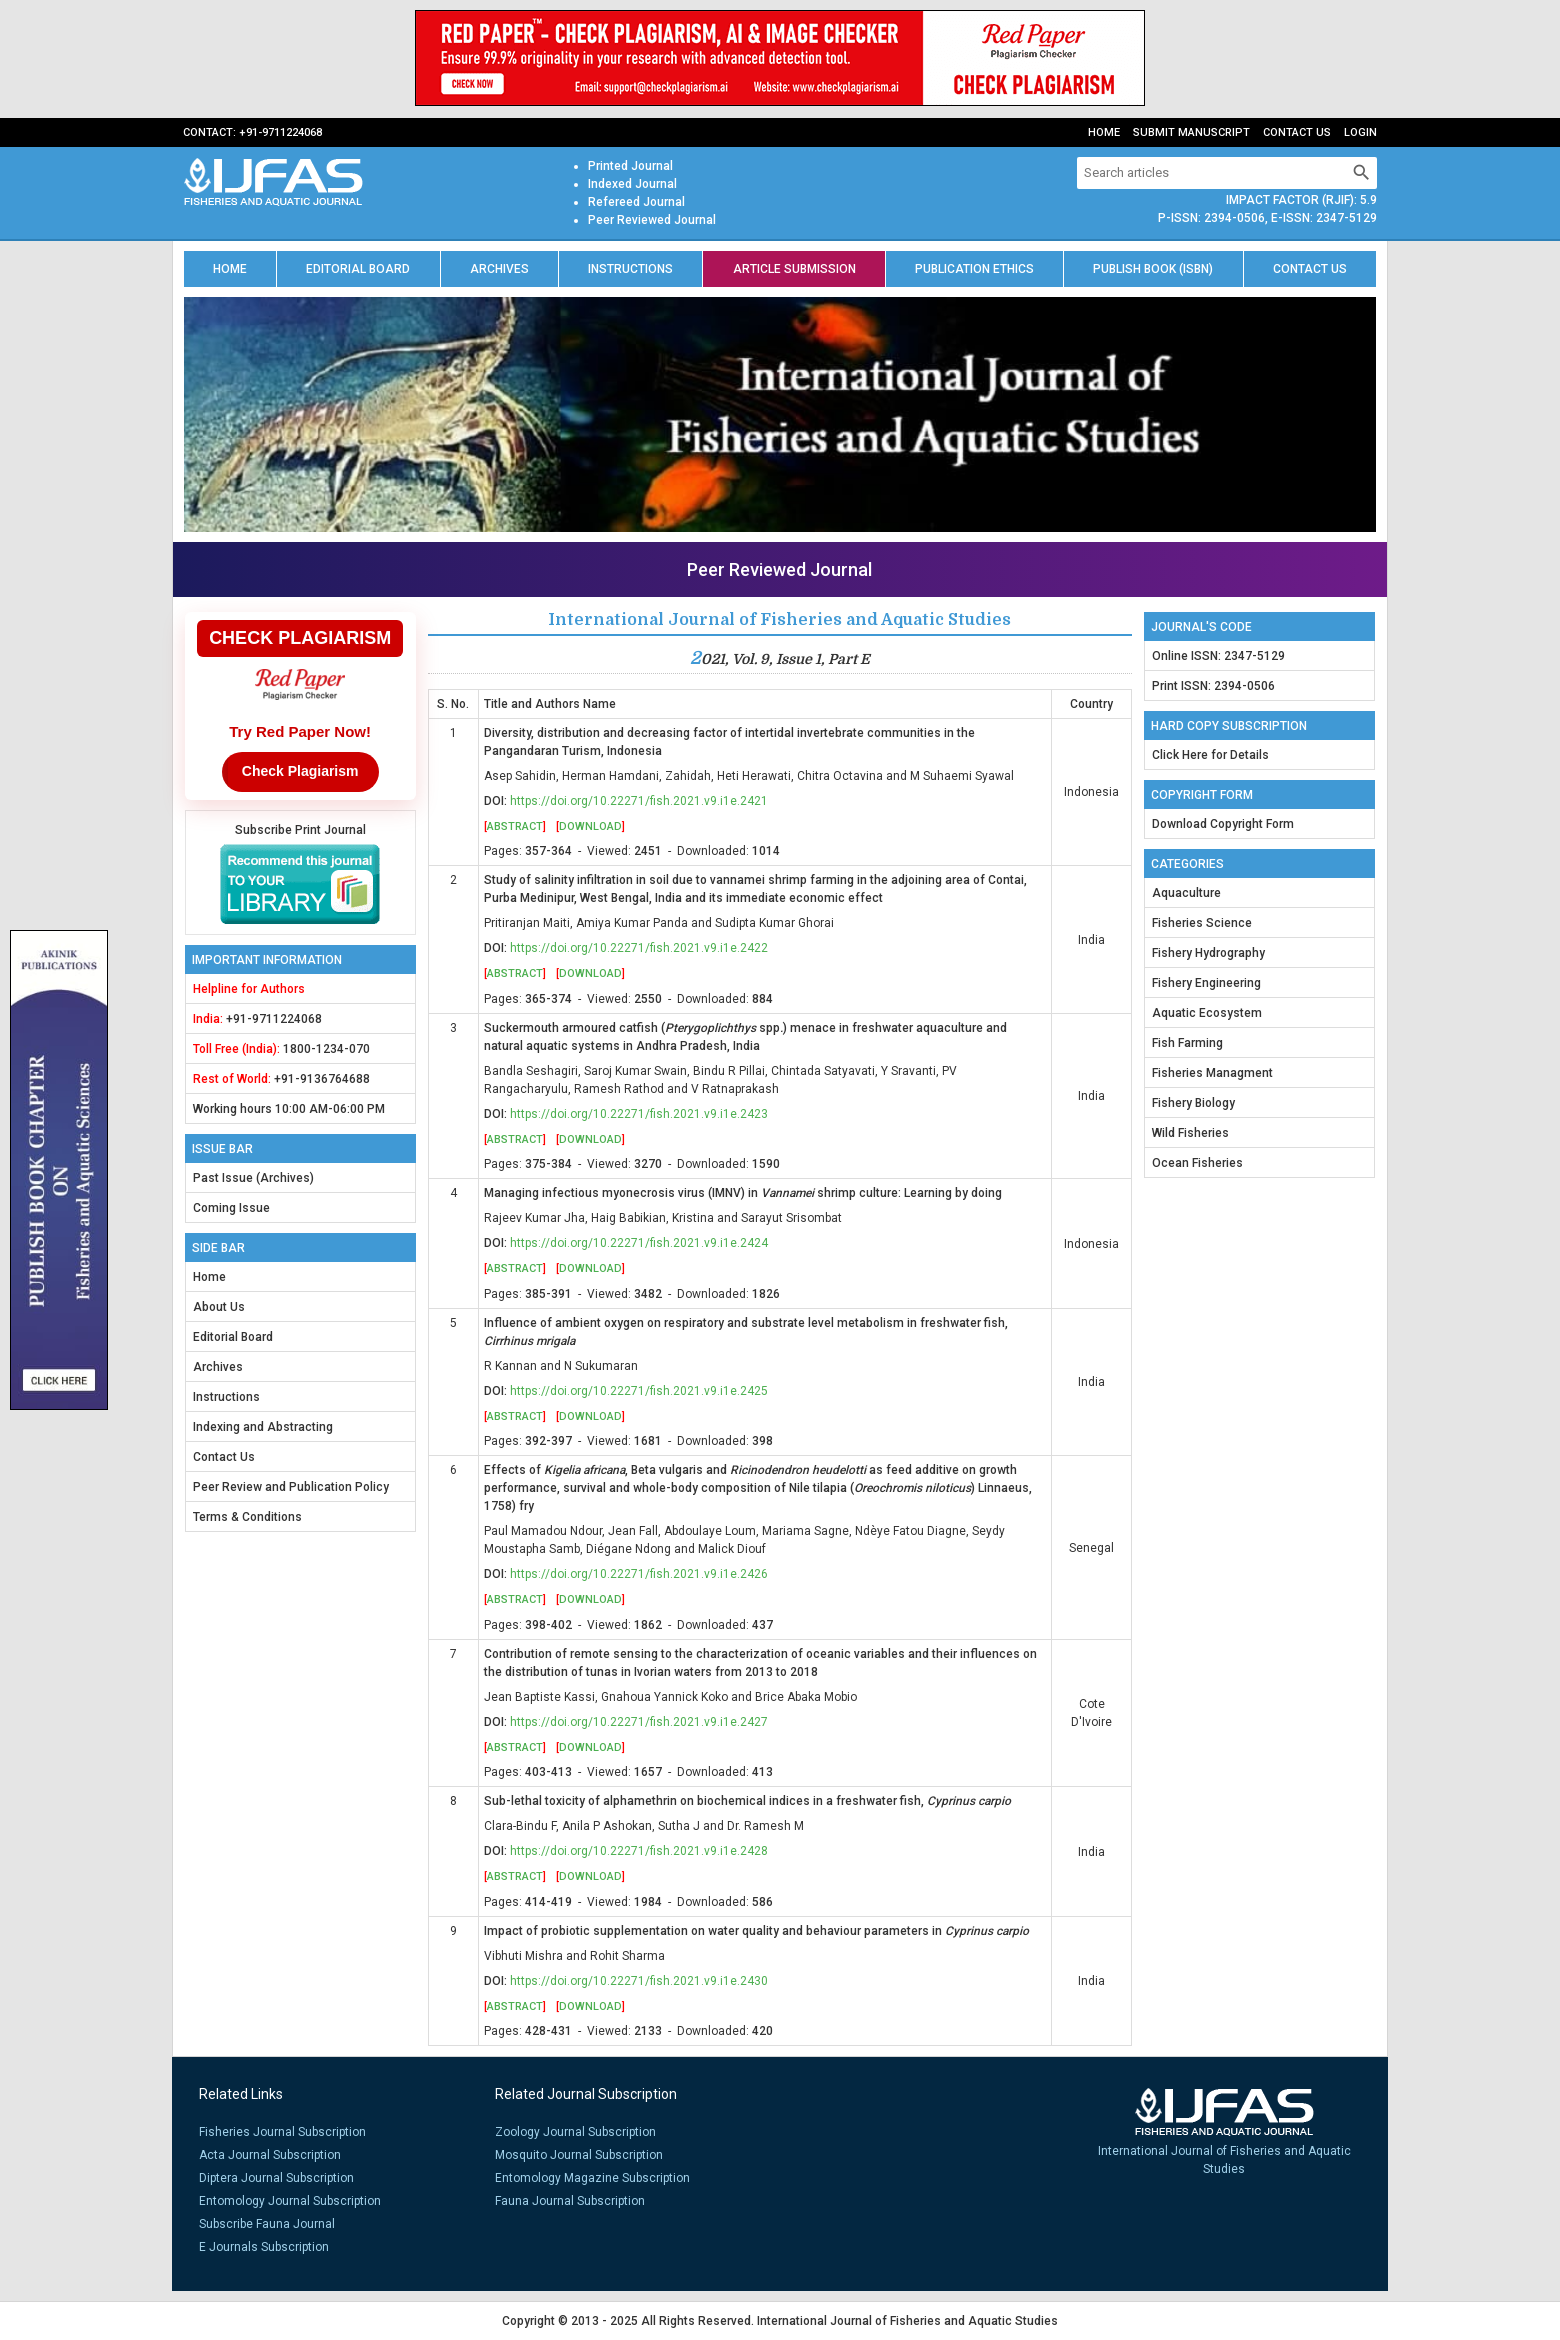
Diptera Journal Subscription (276, 2178)
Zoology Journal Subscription (575, 2132)
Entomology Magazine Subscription (592, 2178)
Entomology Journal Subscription (290, 2201)
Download (590, 826)
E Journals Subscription (264, 2247)
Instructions (630, 269)
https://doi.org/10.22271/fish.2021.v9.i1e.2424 (639, 1243)
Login (1360, 132)
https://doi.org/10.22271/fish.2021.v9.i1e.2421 (639, 801)
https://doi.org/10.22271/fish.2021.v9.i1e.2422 (639, 948)
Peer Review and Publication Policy (291, 1487)
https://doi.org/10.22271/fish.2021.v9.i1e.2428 (639, 1851)
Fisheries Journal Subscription (282, 2132)
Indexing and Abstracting (263, 1427)
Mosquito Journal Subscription (579, 2155)
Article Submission (794, 269)
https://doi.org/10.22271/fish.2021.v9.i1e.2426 (639, 1574)
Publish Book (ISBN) (1153, 269)
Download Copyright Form (1223, 824)
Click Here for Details (1210, 755)
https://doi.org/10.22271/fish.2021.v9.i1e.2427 (639, 1722)
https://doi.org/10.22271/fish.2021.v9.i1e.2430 (639, 1981)
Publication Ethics (974, 269)
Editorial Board (358, 269)
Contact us (1310, 269)
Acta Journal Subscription (270, 2155)
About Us (219, 1307)
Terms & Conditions (247, 1517)
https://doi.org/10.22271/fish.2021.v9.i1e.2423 (639, 1114)
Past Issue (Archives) (253, 1178)
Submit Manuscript (1191, 132)
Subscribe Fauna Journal (267, 2224)
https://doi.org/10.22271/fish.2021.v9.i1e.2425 (639, 1391)
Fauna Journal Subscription (570, 2201)
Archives (499, 269)
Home (1104, 132)
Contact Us (1297, 132)
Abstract (515, 826)
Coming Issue (231, 1208)
